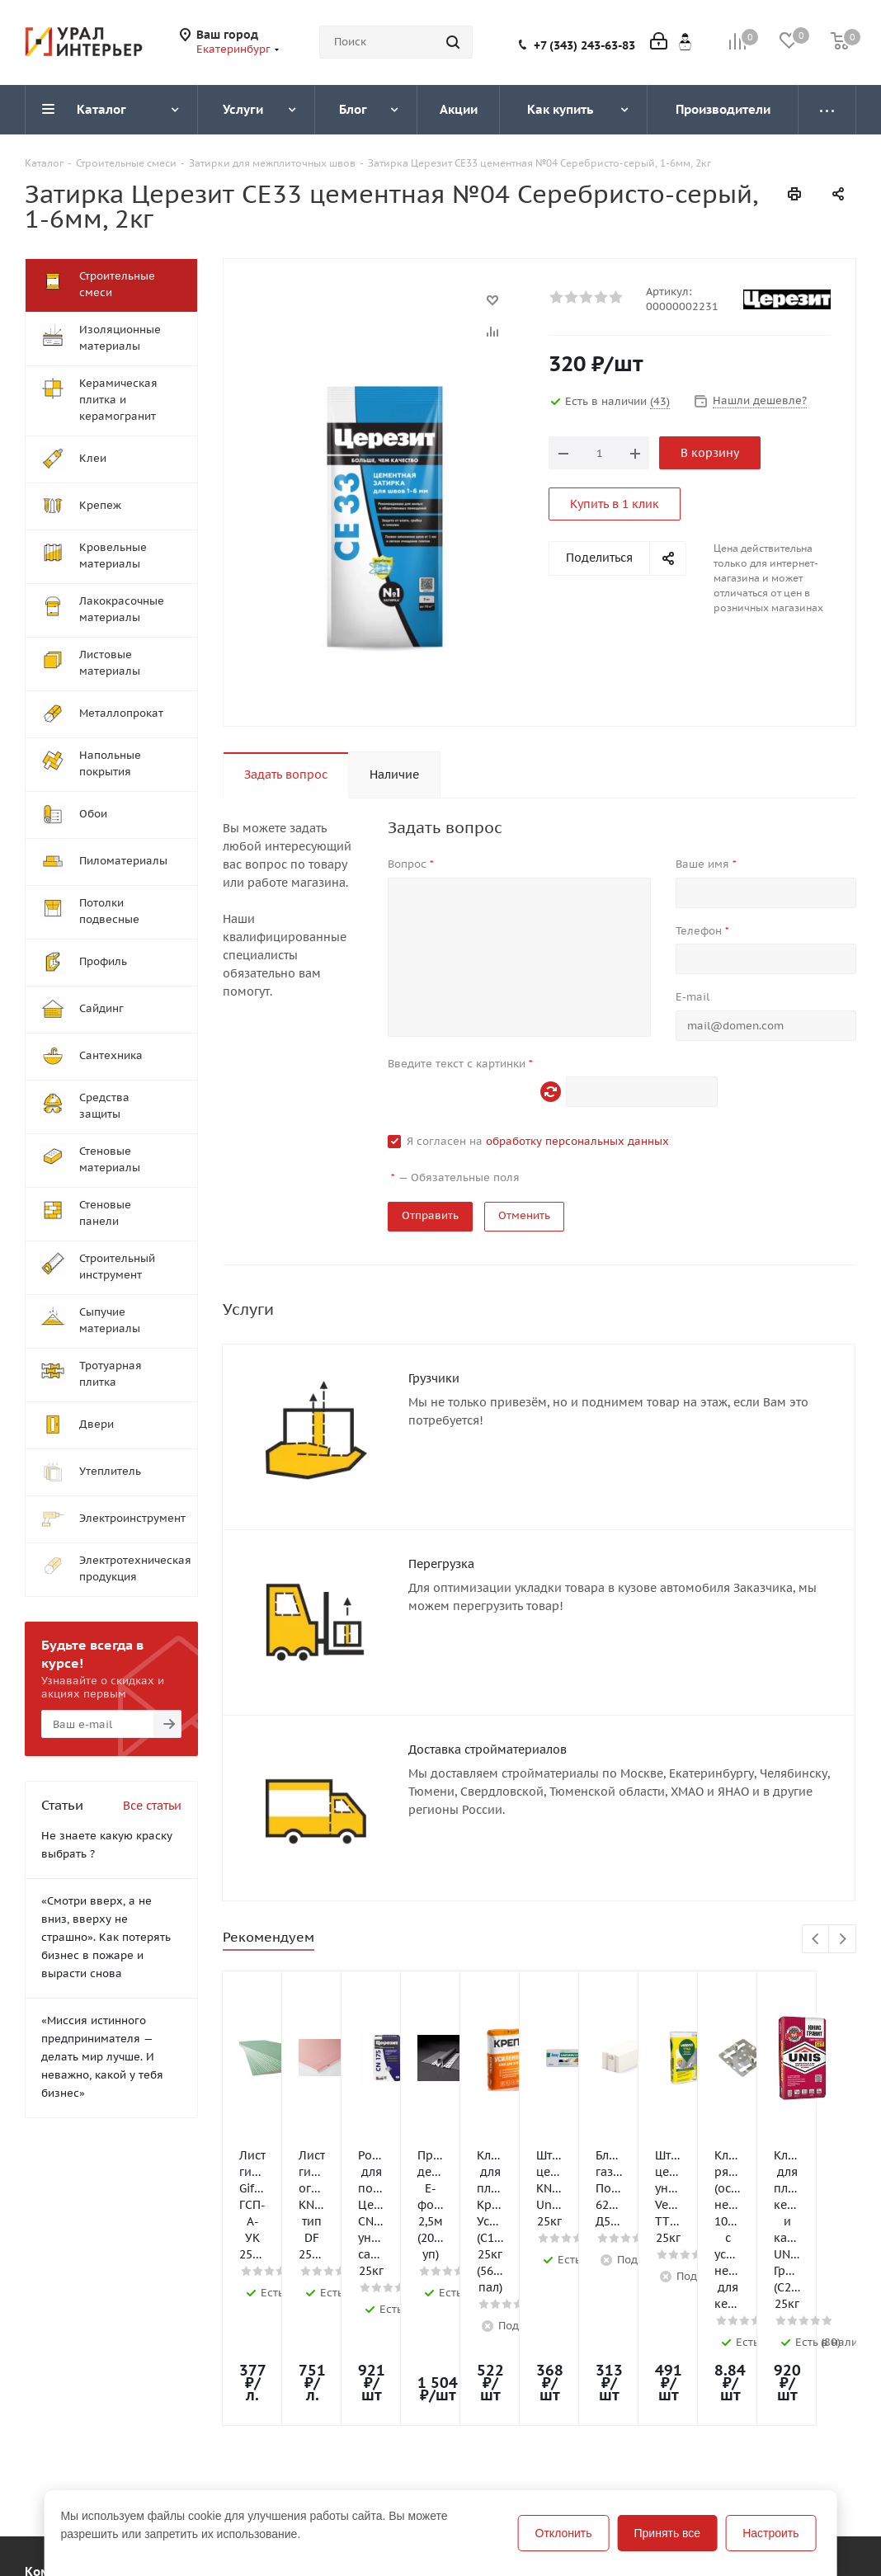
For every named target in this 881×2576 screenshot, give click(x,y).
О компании (60, 2477)
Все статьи (152, 1805)
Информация (232, 2448)
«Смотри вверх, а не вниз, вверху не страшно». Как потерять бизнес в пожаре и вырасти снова (106, 1937)
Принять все (667, 2533)
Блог (371, 2477)
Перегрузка (441, 1563)
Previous (816, 1939)
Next (842, 1939)
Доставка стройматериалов (487, 1749)
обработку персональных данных (577, 1141)
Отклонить (563, 2533)
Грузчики (433, 1378)
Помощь (215, 2477)
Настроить (770, 2533)
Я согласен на (538, 1141)
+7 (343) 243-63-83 (584, 45)
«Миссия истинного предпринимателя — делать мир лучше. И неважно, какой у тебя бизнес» (102, 2056)
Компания (56, 2448)
